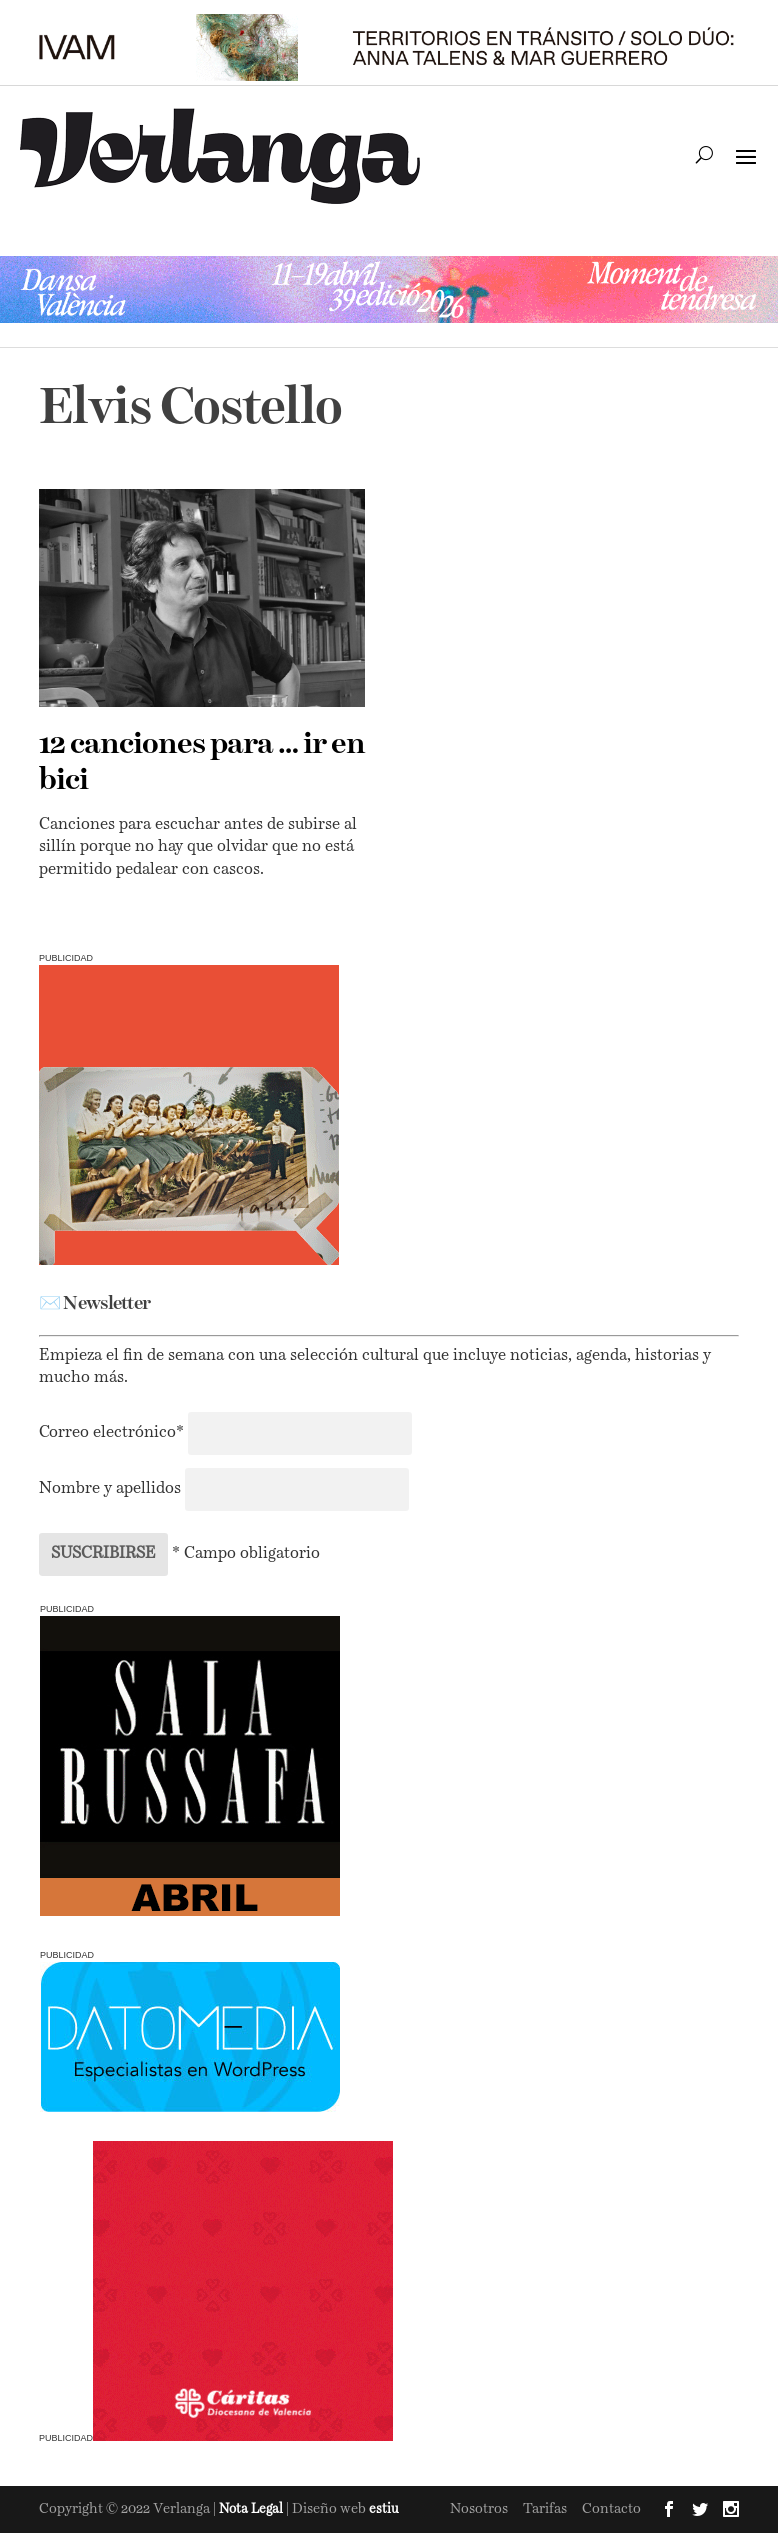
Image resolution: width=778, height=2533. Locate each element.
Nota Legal (252, 2509)
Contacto (611, 2509)
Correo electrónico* (113, 1433)
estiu (384, 2509)
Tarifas (545, 2509)
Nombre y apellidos (110, 1489)
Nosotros (479, 2509)
